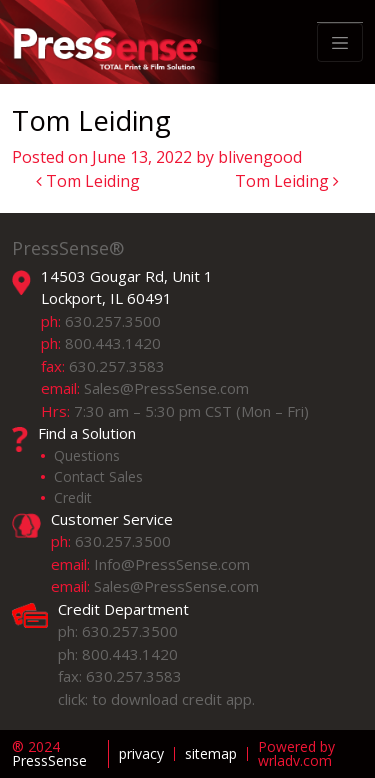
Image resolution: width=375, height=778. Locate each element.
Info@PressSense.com (172, 564)
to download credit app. (173, 699)
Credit (73, 497)
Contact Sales (98, 476)
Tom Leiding (88, 181)
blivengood (260, 157)
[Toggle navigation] (340, 43)
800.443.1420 (113, 343)
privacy (141, 754)
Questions (87, 455)
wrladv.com (295, 760)
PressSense (49, 754)
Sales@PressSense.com (166, 388)
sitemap (211, 754)
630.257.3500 (113, 321)
